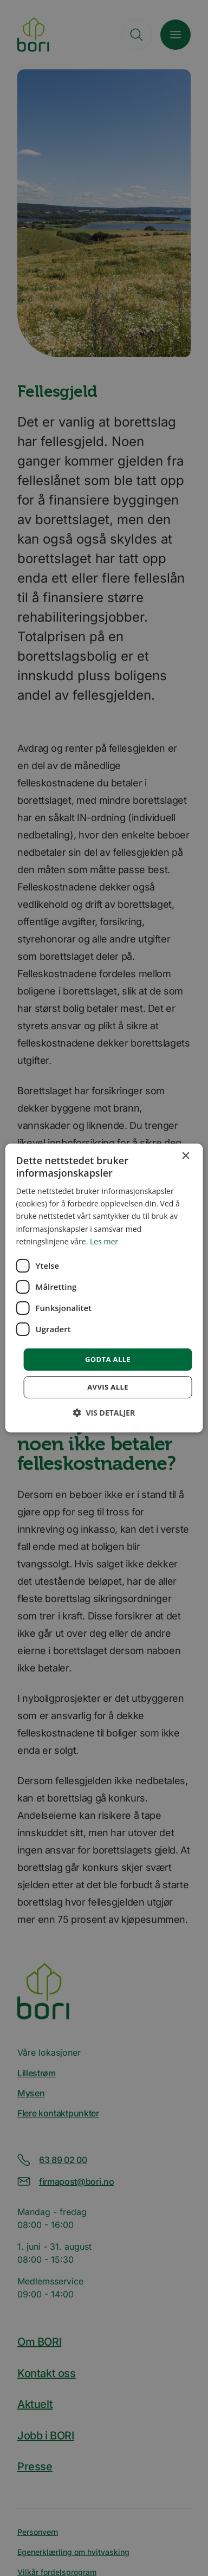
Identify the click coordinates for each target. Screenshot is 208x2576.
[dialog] (104, 1288)
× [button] (185, 1156)
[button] (104, 1412)
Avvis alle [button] (107, 1387)
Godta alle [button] (108, 1359)
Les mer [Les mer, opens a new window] (104, 1241)
